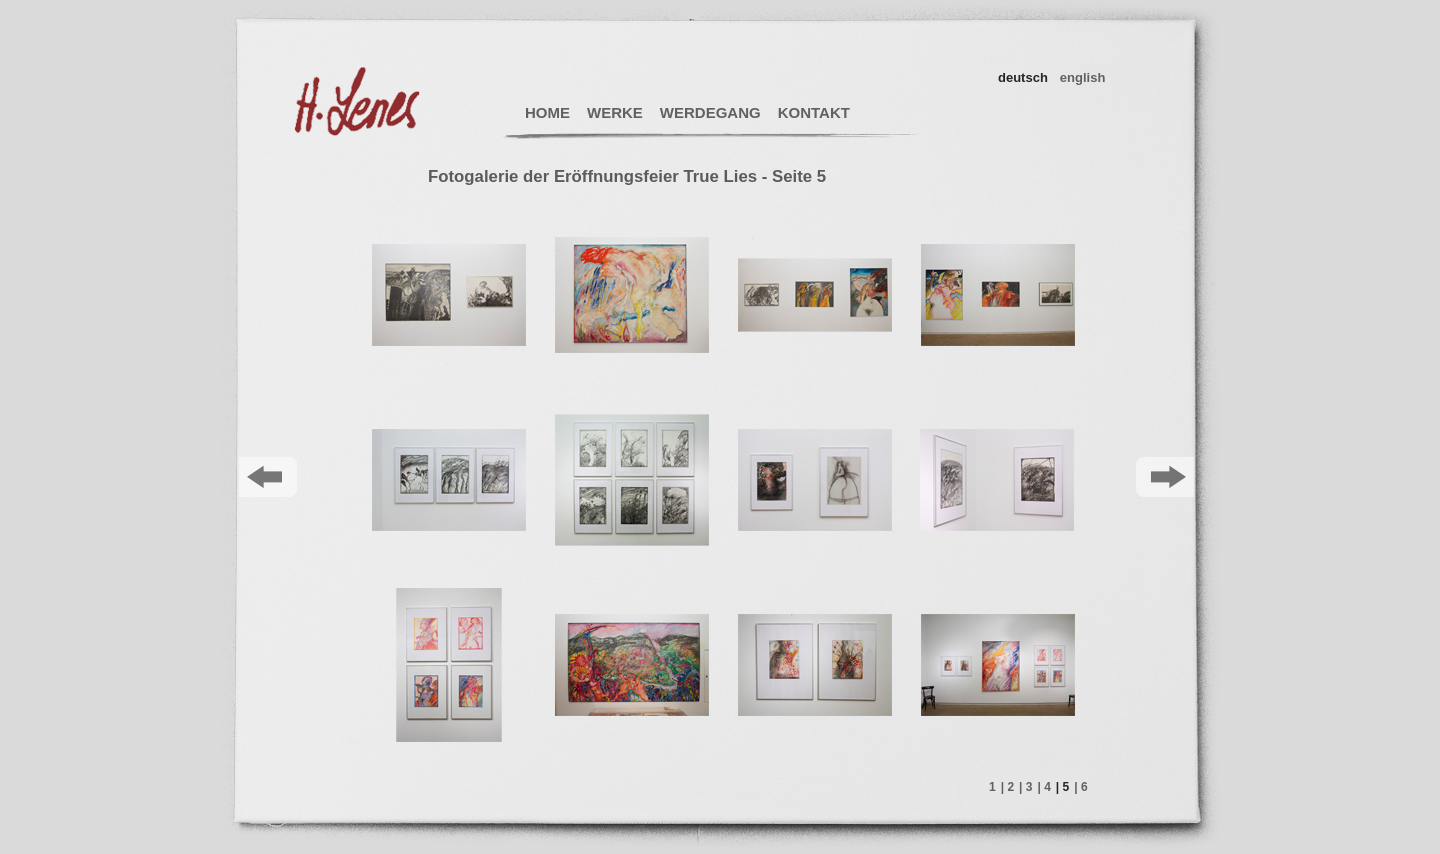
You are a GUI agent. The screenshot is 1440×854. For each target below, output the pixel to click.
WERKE (615, 112)
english (1083, 77)
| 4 (1043, 787)
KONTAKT (814, 112)
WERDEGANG (710, 112)
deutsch (1023, 77)
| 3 (1025, 787)
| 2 (1007, 787)
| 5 (1062, 787)
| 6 (1080, 787)
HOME (547, 112)
